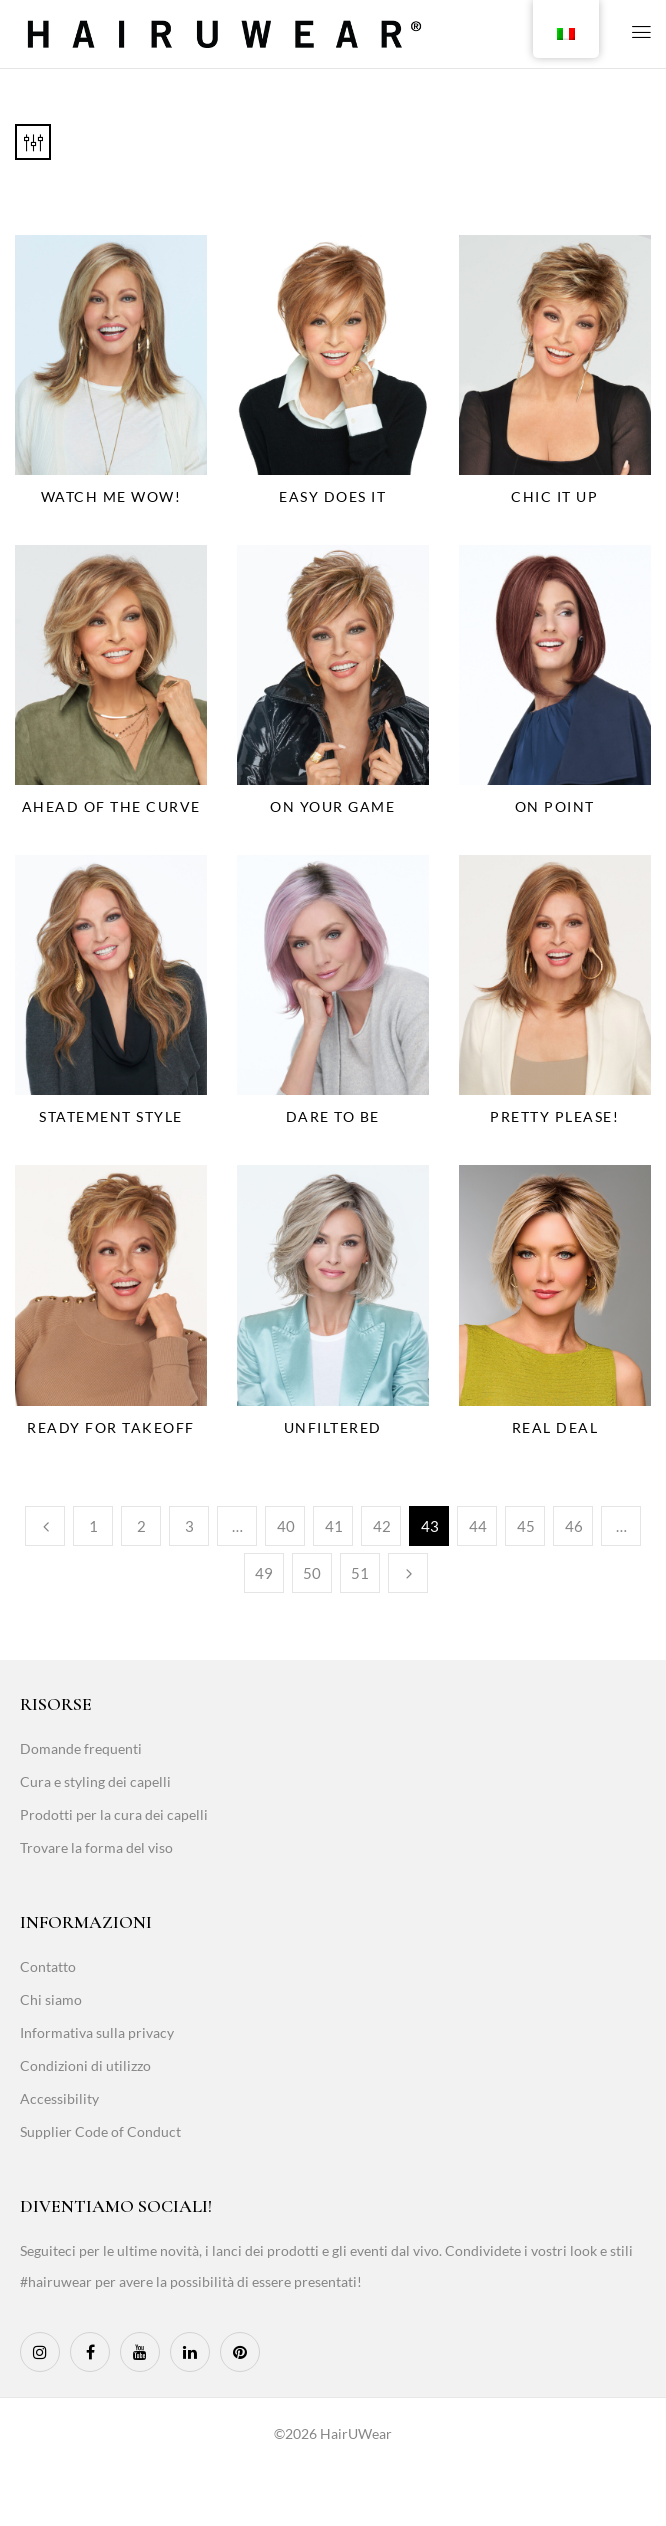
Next (408, 1573)
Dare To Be (333, 1116)
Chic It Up (554, 496)
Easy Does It (332, 496)
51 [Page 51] (360, 1573)
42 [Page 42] (382, 1526)
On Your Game (332, 806)
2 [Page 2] (141, 1526)
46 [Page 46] (574, 1526)
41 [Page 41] (334, 1526)
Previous (45, 1526)
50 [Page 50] (312, 1573)
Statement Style (111, 1116)
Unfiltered (333, 1427)
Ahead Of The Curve (111, 806)
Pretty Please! (554, 1116)
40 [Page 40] (286, 1526)
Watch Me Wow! (111, 496)
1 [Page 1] (93, 1526)
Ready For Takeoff (111, 1427)
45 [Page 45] (526, 1526)
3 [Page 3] (189, 1526)
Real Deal (555, 1427)
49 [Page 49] (264, 1573)
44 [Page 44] (478, 1526)
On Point (555, 806)
